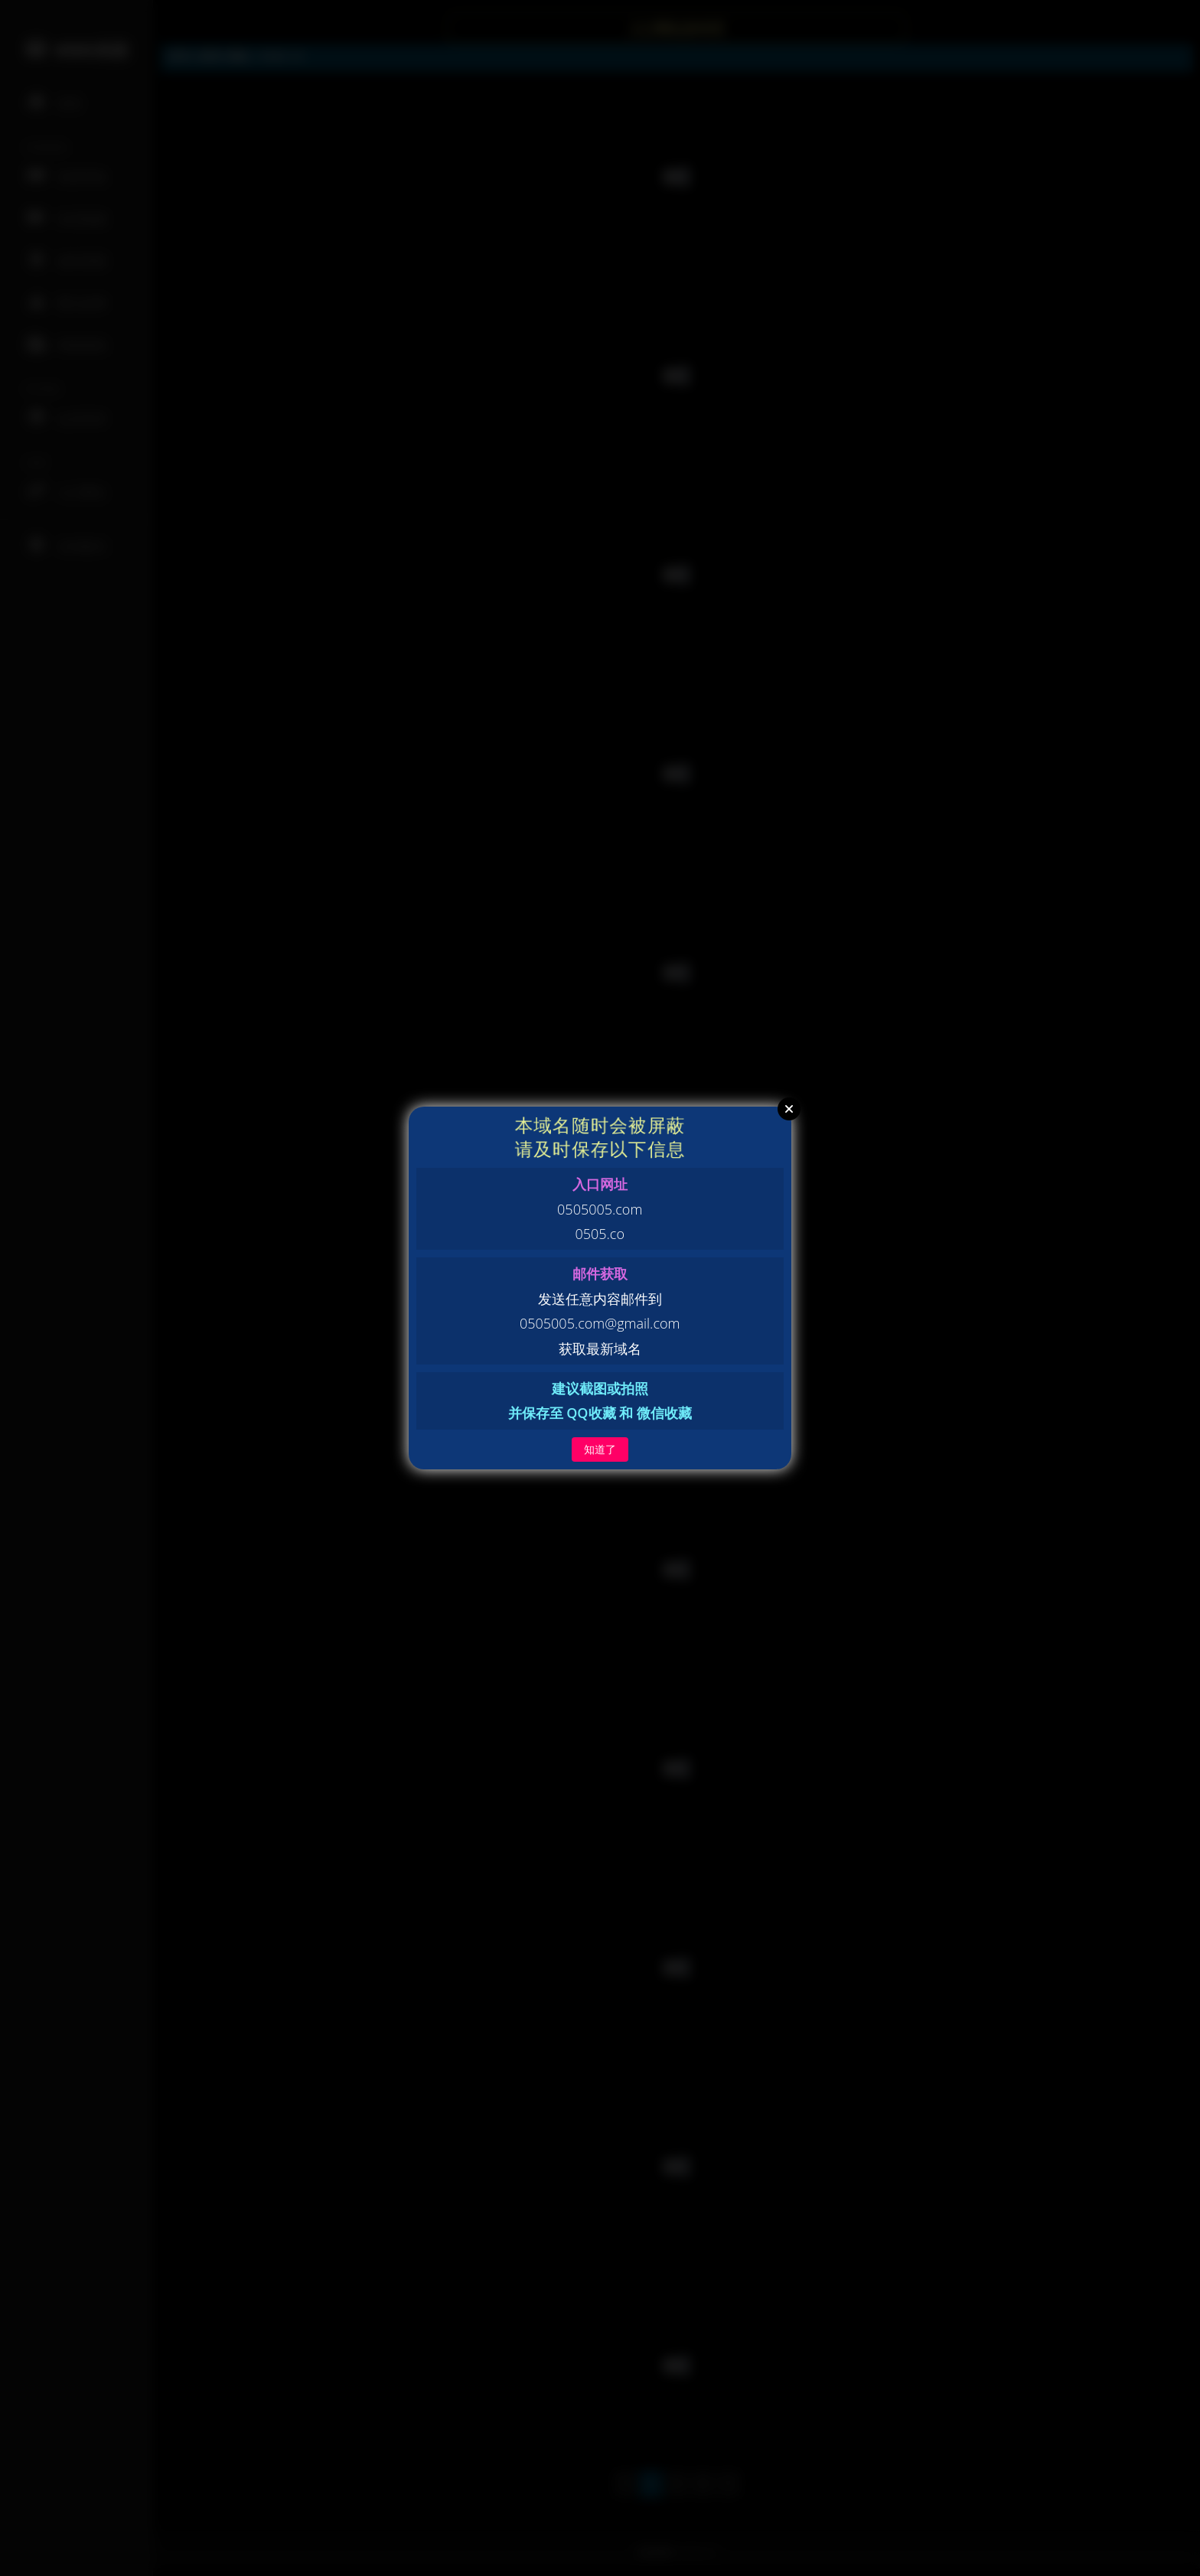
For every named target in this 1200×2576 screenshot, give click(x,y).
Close (789, 1108)
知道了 (600, 1449)
